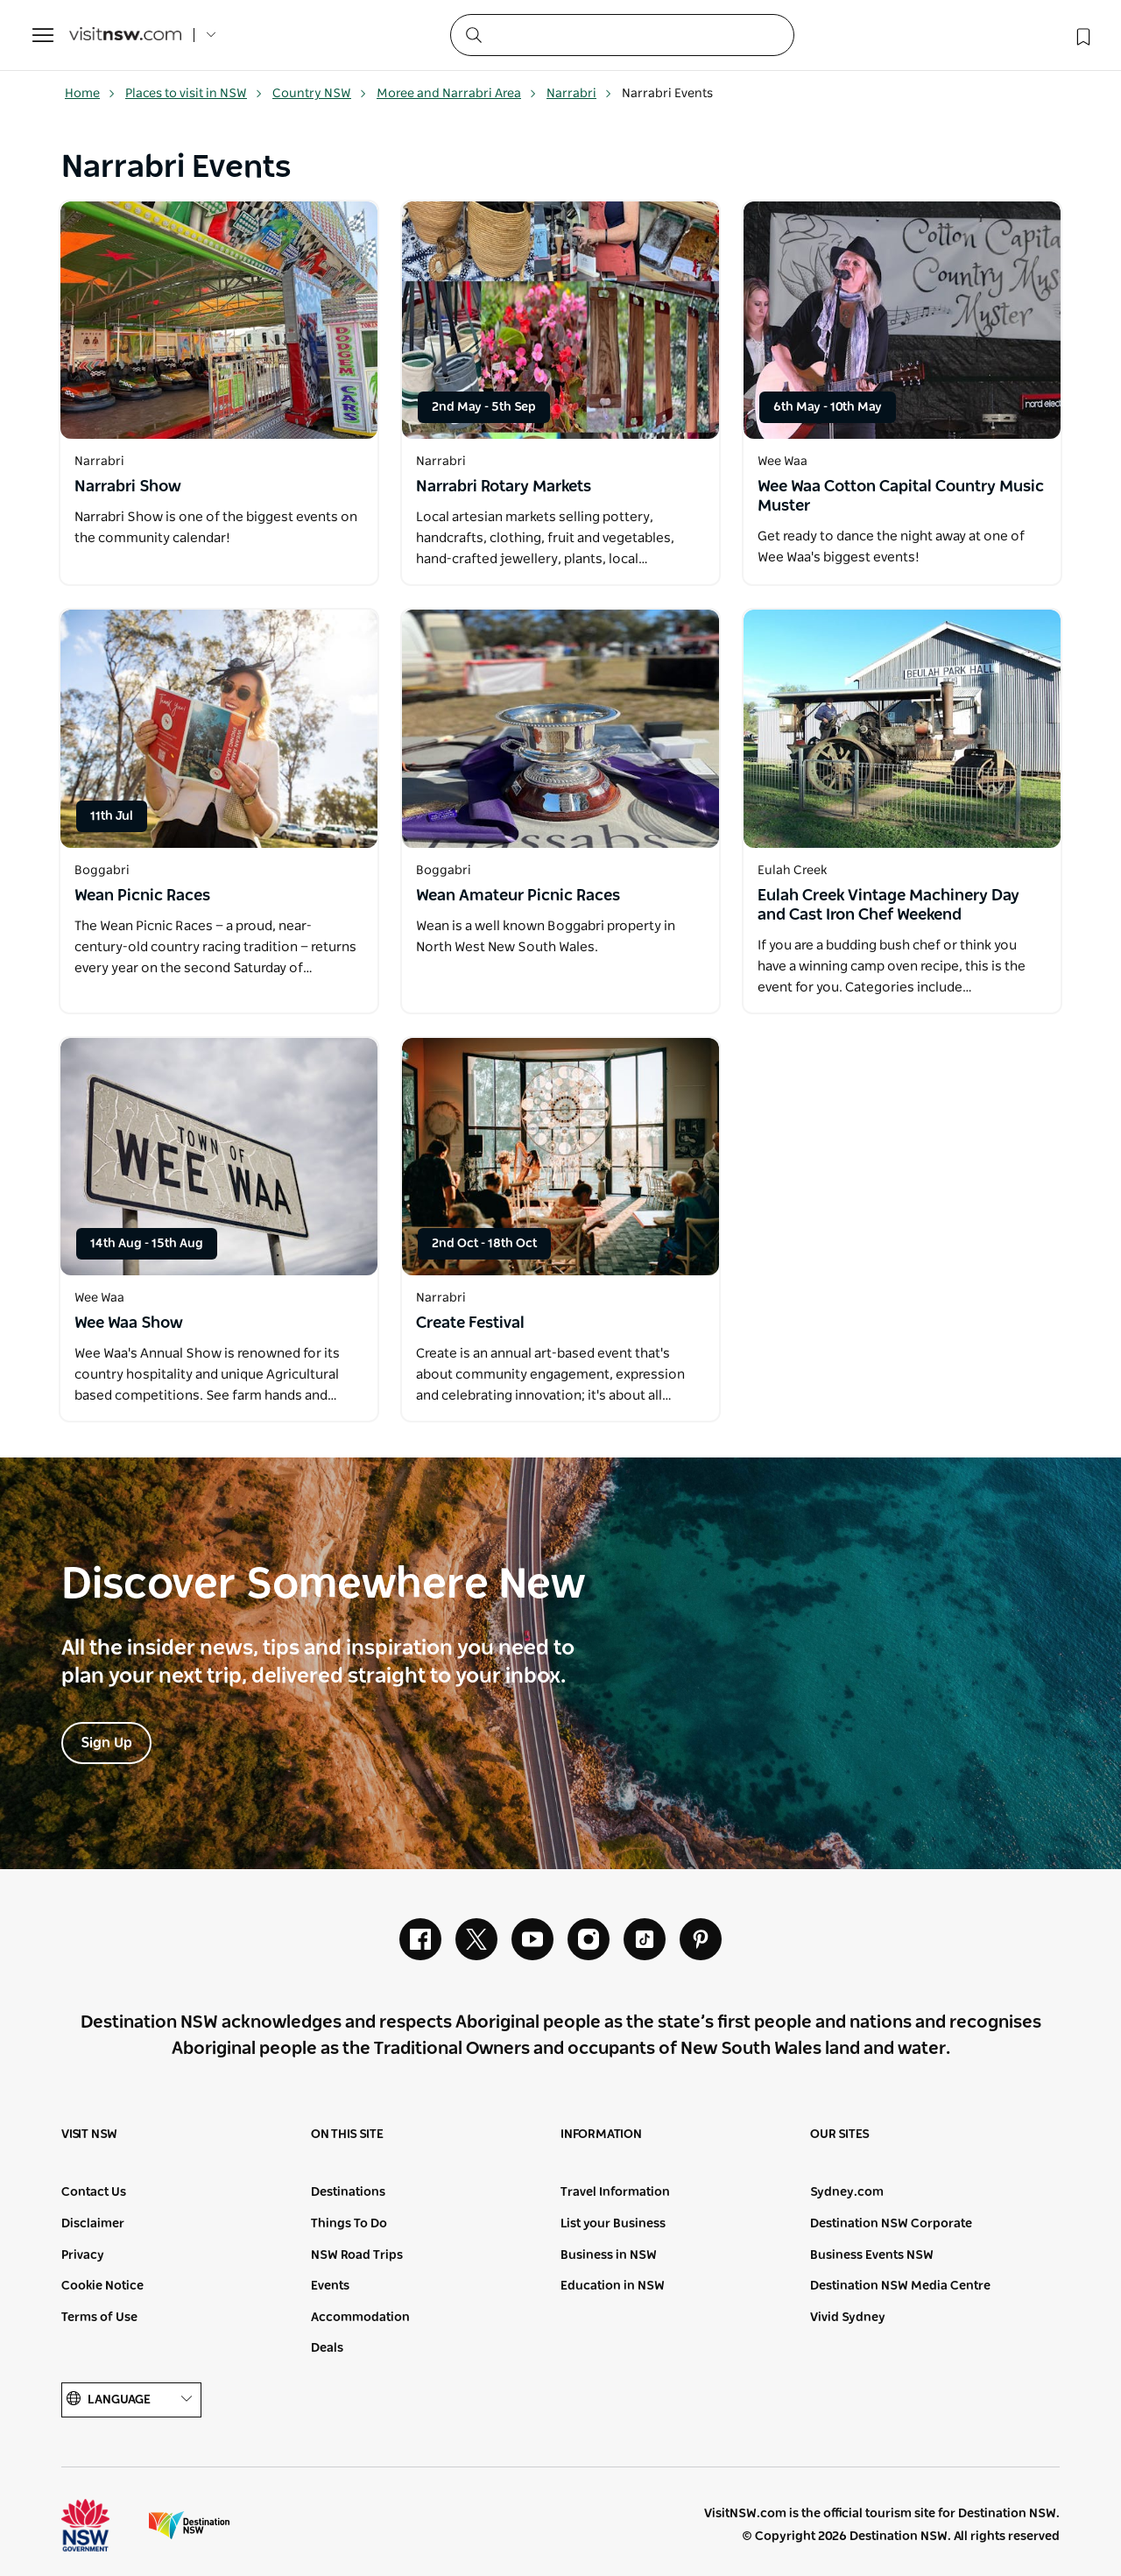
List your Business (613, 2224)
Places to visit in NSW (194, 94)
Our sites (840, 2134)
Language (131, 2399)
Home (90, 94)
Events (330, 2286)
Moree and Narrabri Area (457, 94)
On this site (347, 2134)
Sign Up (106, 1743)
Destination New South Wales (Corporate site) (189, 2525)
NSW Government (101, 2525)
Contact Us (93, 2192)
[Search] (622, 35)
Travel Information (615, 2192)
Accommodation (360, 2317)
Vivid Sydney (847, 2317)
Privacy (82, 2255)
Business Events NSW (872, 2255)
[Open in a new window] (218, 320)
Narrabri (579, 94)
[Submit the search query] (473, 34)
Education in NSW (612, 2286)
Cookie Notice (102, 2286)
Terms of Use (99, 2317)
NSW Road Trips (357, 2255)
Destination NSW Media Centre (900, 2286)
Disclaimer (92, 2224)
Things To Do (349, 2224)
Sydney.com (847, 2192)
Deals (327, 2348)
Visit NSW (89, 2134)
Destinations (348, 2192)
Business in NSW (608, 2255)
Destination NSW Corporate (891, 2224)
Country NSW (319, 94)
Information (601, 2134)
